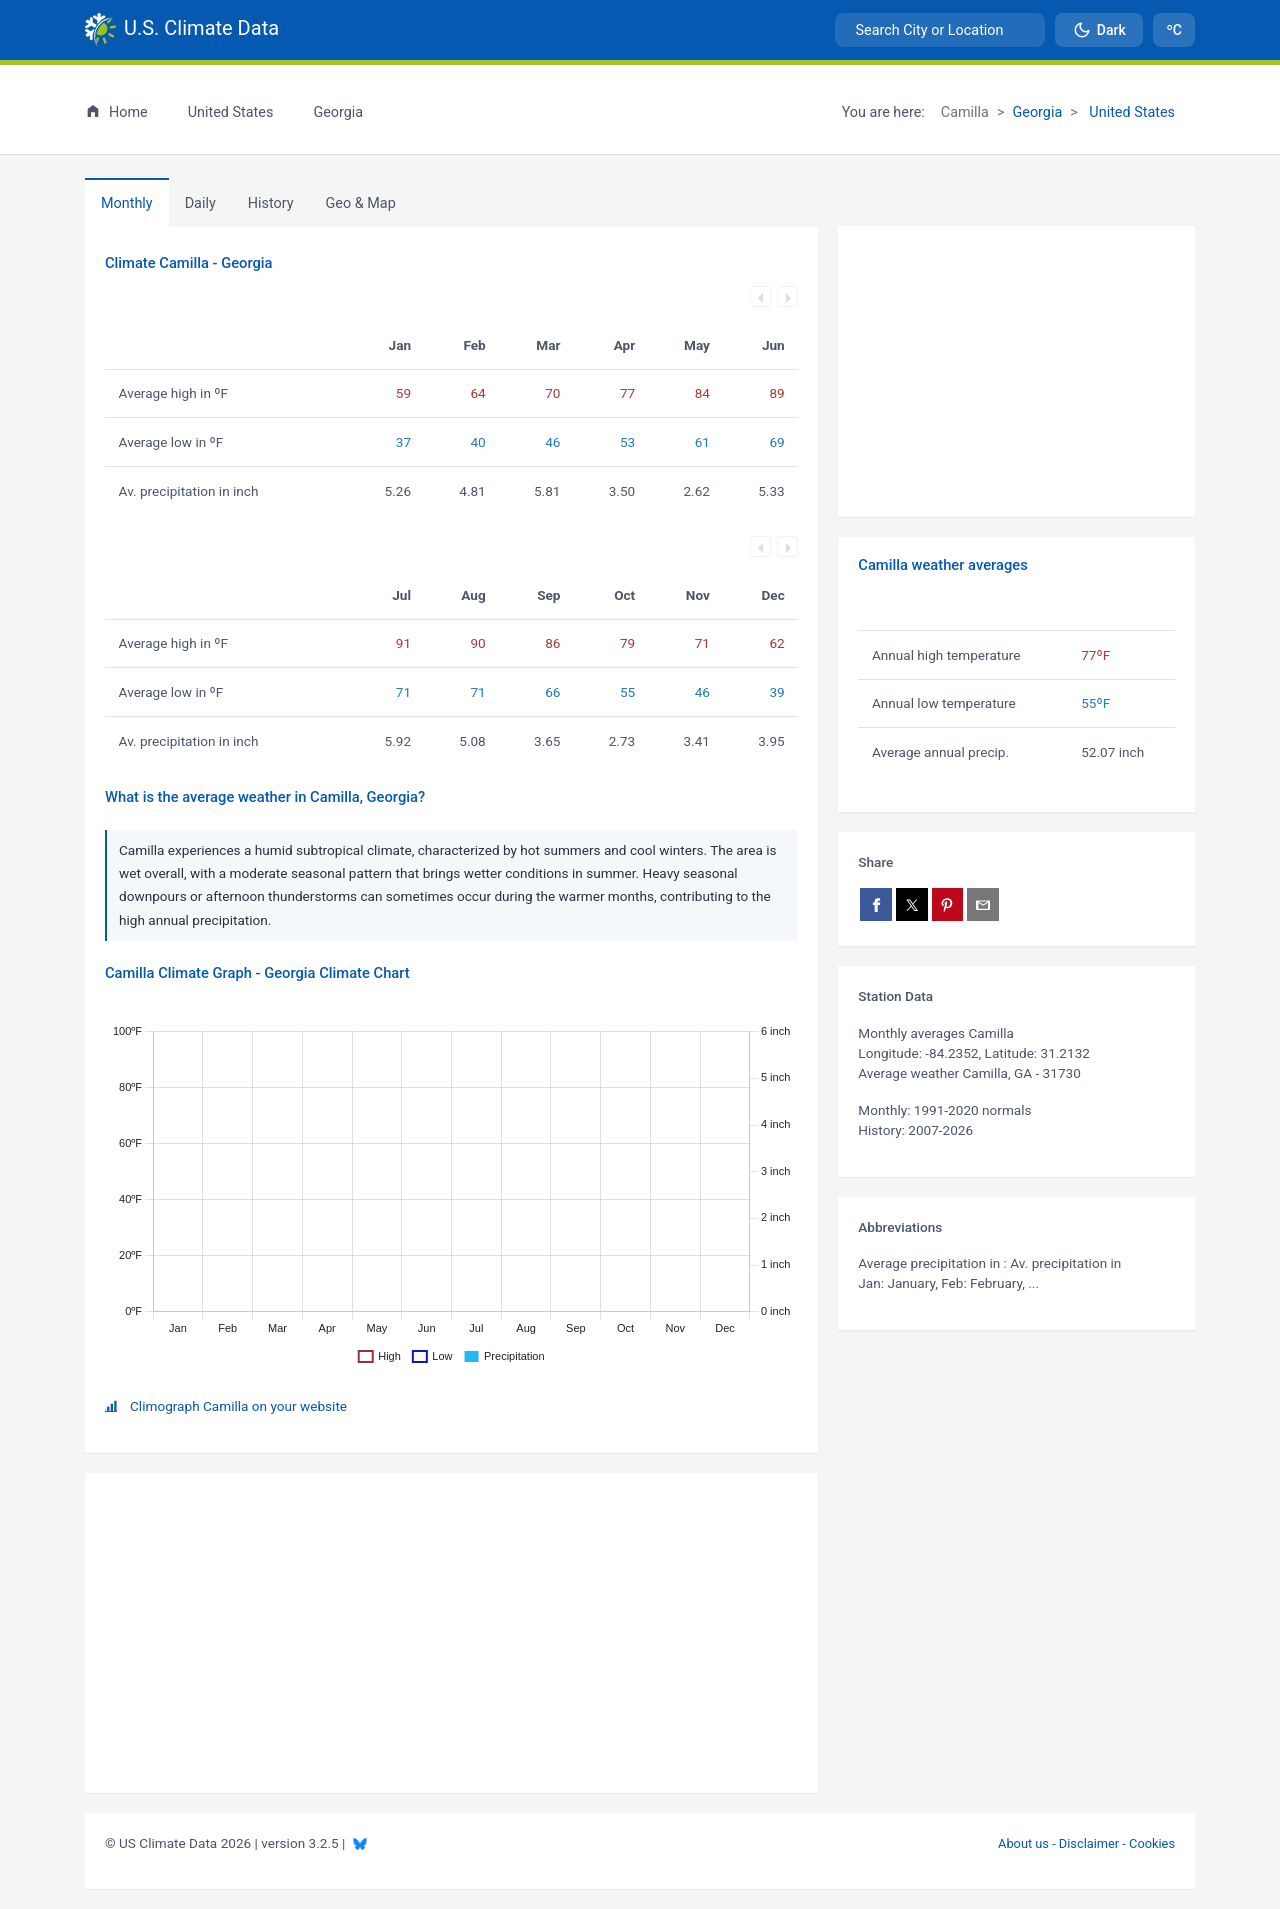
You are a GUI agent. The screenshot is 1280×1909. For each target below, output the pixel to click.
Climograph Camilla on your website (238, 1406)
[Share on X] (912, 904)
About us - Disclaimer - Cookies (1086, 1843)
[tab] (271, 203)
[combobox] (940, 30)
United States (1130, 112)
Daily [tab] (200, 203)
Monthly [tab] (127, 203)
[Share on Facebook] (876, 904)
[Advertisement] (1016, 372)
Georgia (1037, 112)
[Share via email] (983, 904)
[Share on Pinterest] (948, 904)
